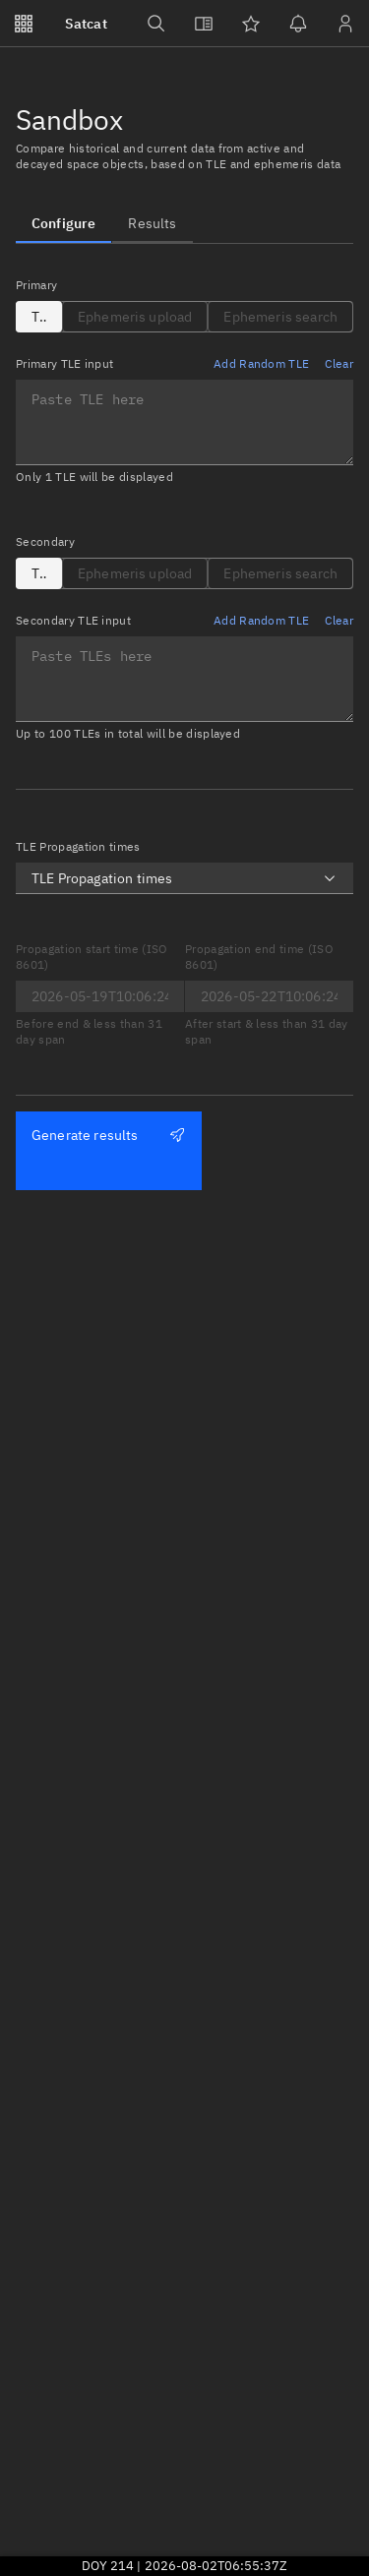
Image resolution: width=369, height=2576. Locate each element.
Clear (339, 363)
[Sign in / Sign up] (345, 23)
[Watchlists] (251, 23)
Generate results (108, 1135)
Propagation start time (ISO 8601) (92, 956)
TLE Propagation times (78, 846)
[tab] (63, 223)
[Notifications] (298, 23)
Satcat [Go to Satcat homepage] (86, 23)
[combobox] (184, 878)
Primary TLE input (64, 363)
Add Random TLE (261, 363)
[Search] (156, 23)
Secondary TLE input (73, 620)
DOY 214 (108, 2565)
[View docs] (203, 23)
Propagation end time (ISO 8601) (259, 956)
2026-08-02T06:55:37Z (216, 2565)
